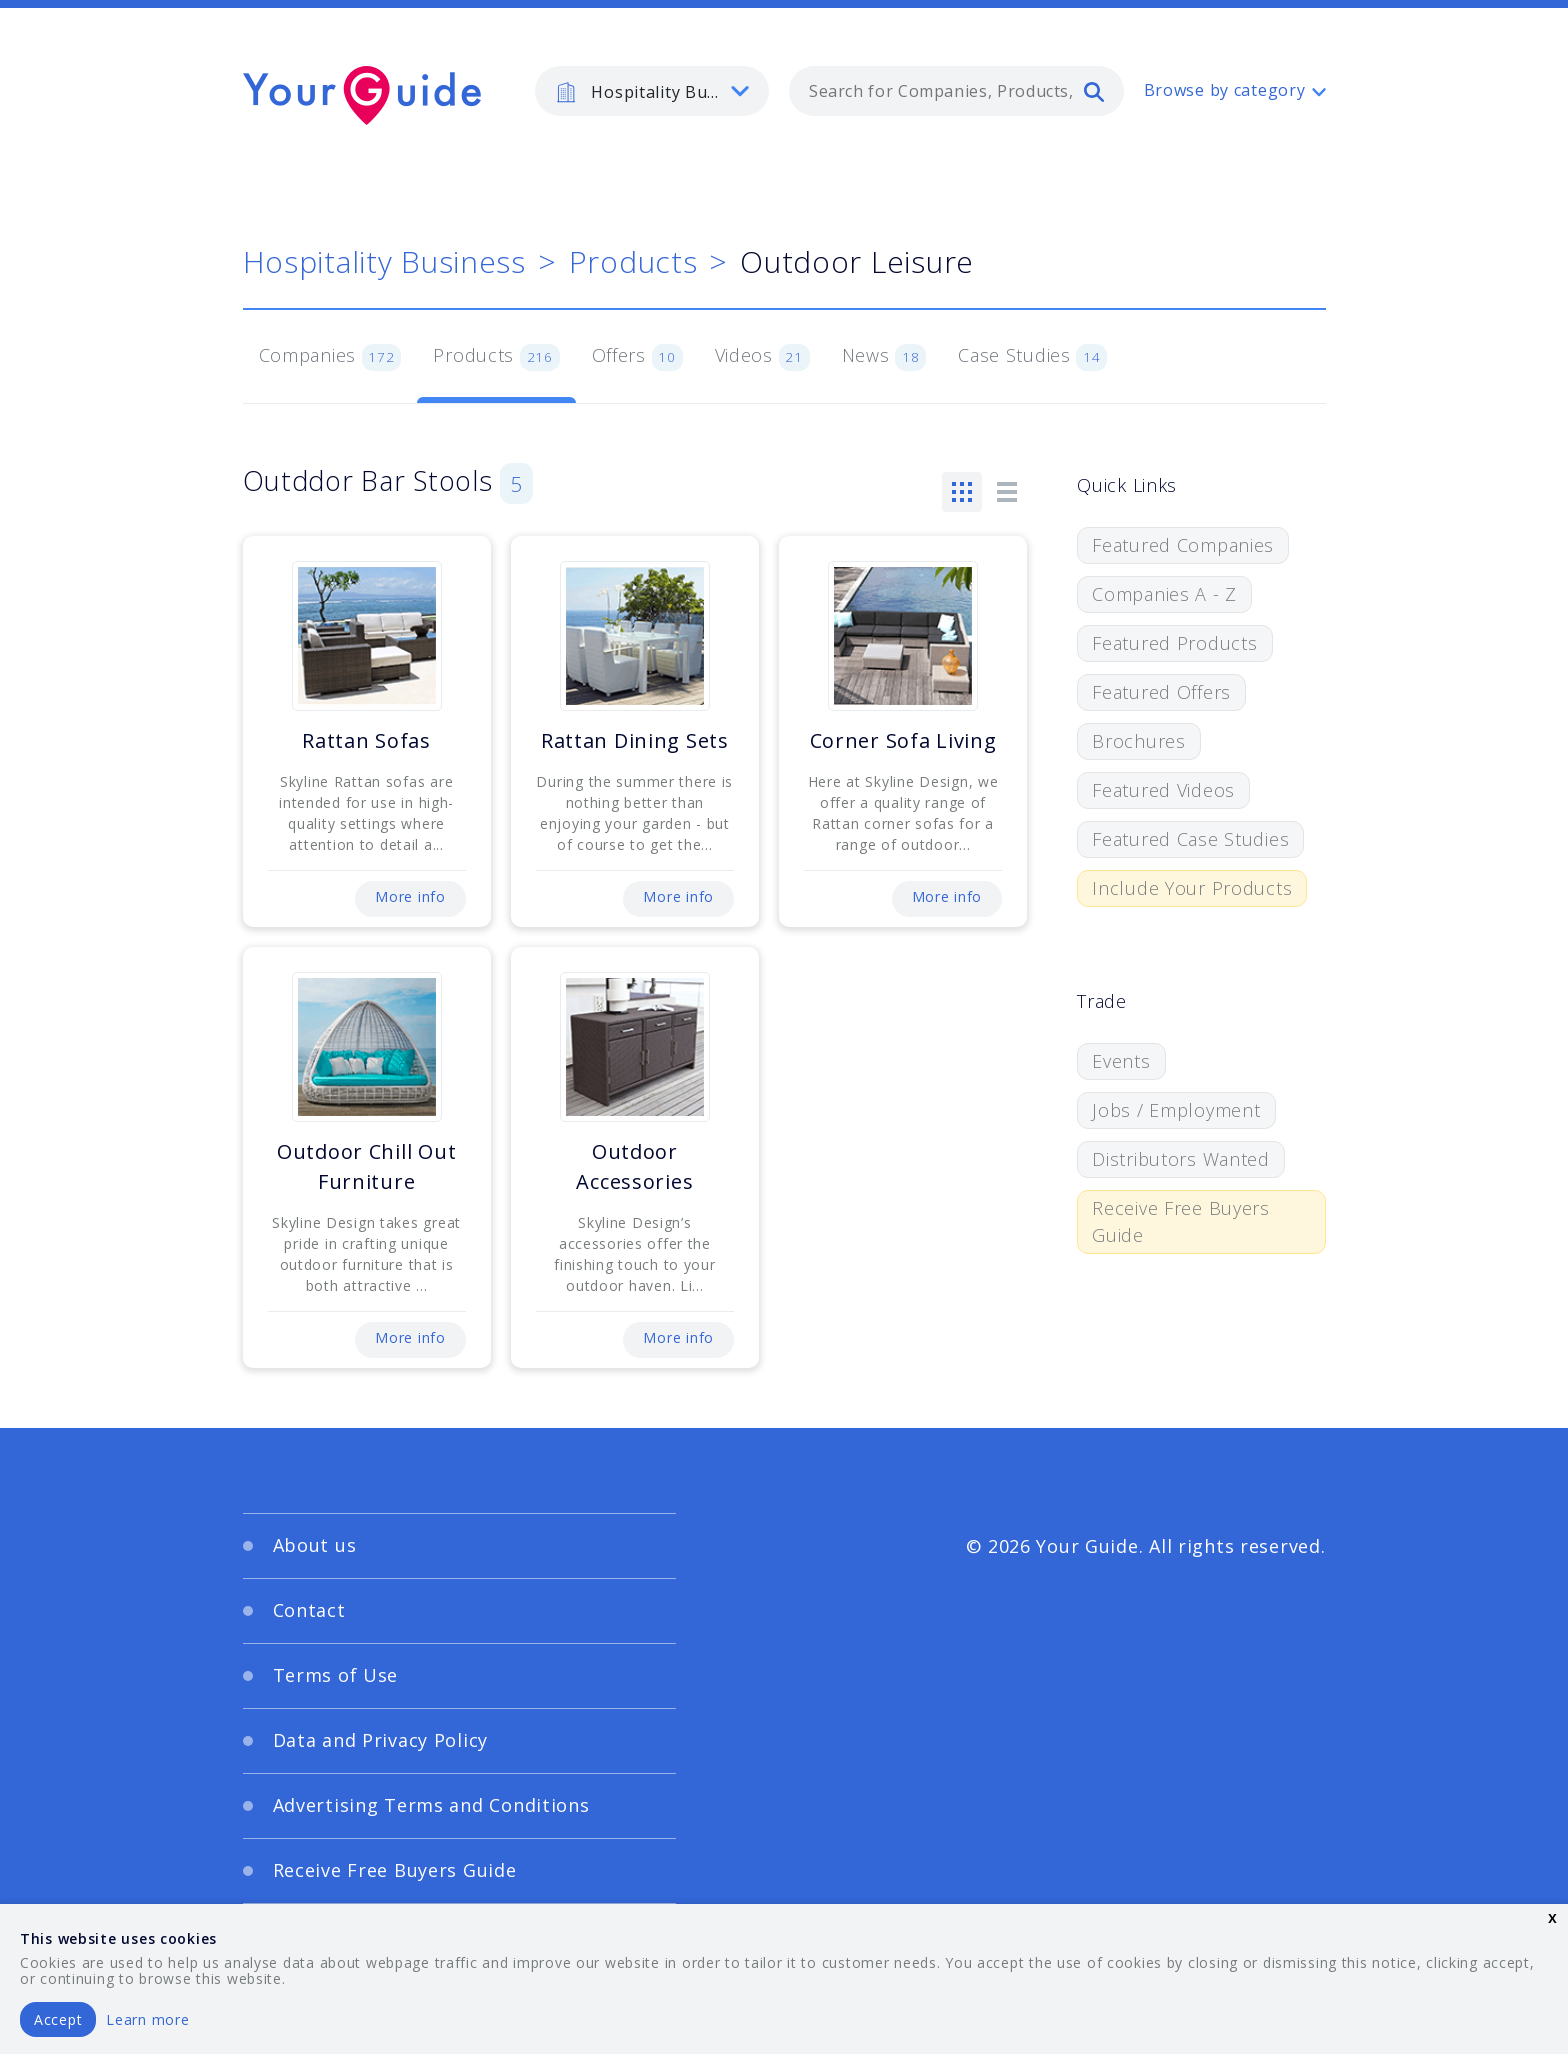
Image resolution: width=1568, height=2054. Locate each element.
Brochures (1138, 741)
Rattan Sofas (366, 740)
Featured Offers (1161, 692)
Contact (309, 1610)
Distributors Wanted (1181, 1159)
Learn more (147, 2019)
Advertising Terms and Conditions (431, 1805)
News (884, 357)
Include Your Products (1192, 888)
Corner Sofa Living (903, 740)
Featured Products (1174, 643)
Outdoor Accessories (634, 1166)
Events (1121, 1061)
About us (315, 1545)
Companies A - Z (1164, 594)
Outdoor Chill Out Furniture (366, 1166)
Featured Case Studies (1190, 839)
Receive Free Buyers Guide (1181, 1221)
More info (410, 896)
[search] (1094, 91)
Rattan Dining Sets (635, 740)
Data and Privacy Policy (381, 1740)
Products (633, 261)
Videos (762, 357)
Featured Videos (1163, 790)
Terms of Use (336, 1675)
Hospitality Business (384, 261)
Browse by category (1225, 90)
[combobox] (956, 91)
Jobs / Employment (1176, 1110)
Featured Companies (1183, 545)
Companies (330, 357)
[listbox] (652, 91)
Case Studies (1032, 357)
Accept (58, 2019)
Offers (637, 357)
